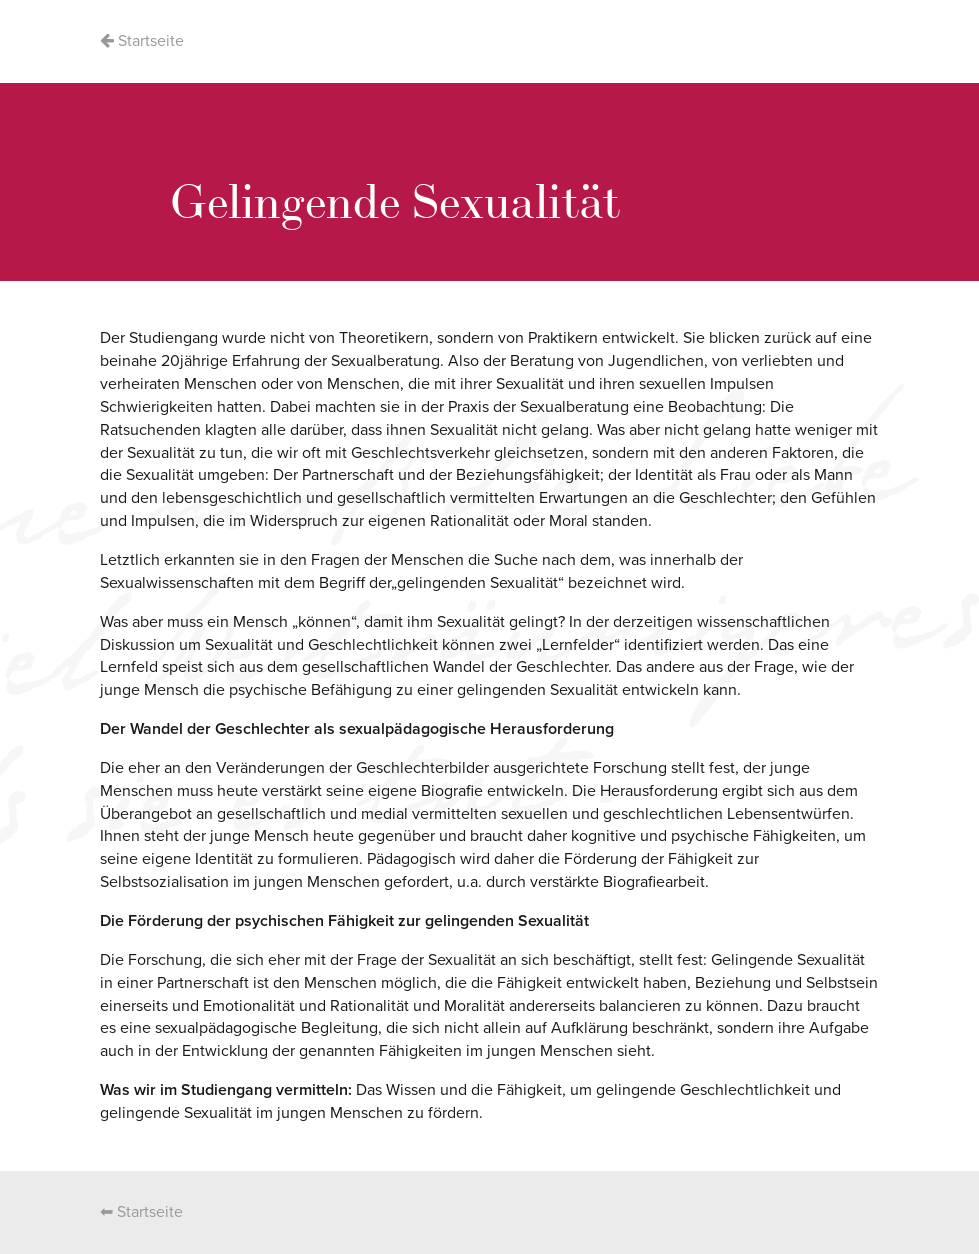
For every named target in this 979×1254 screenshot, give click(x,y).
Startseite (142, 41)
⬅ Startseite (141, 1212)
